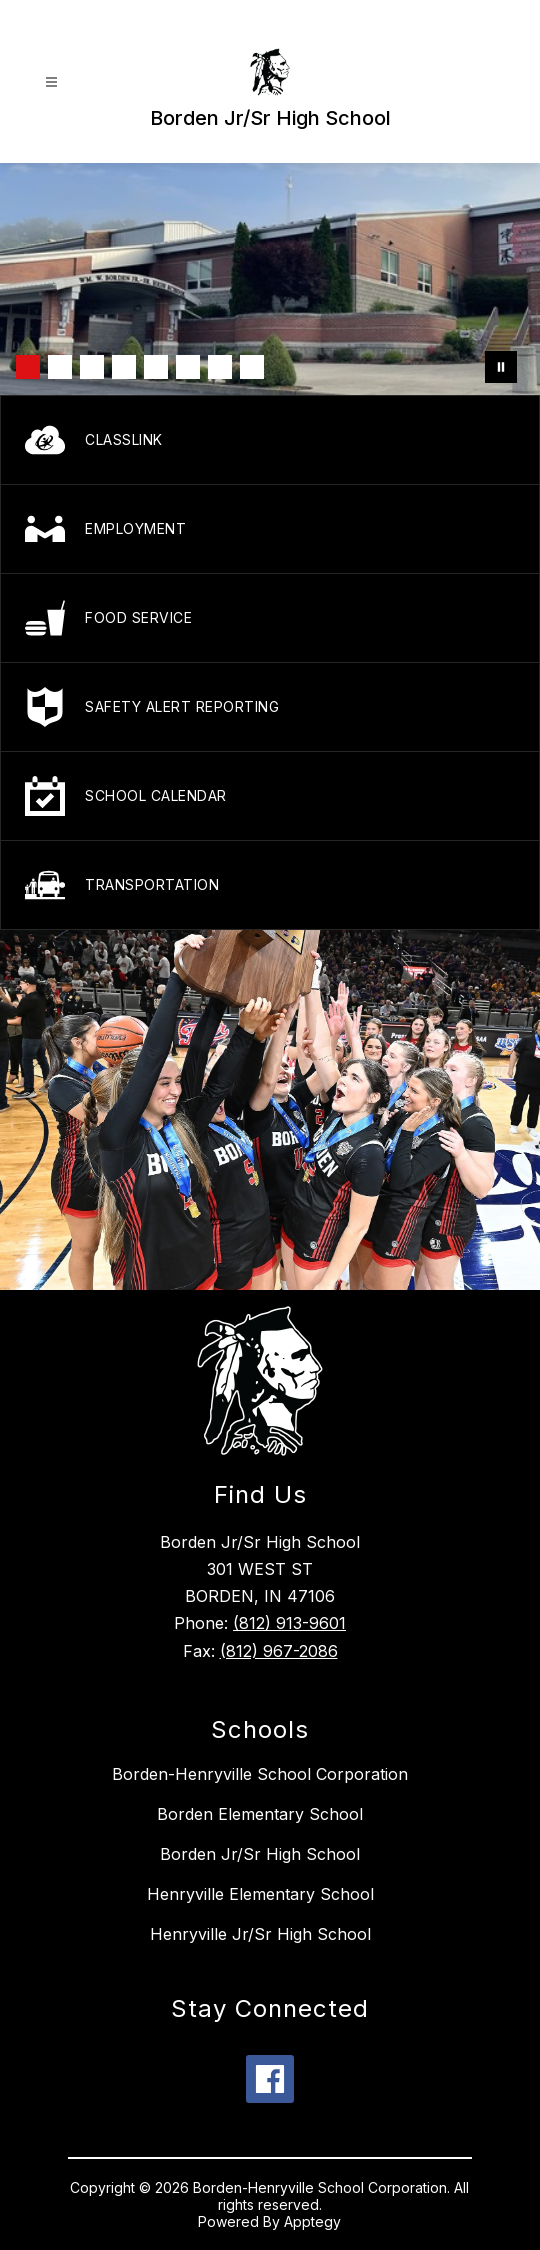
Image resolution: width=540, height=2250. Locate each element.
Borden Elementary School (260, 1814)
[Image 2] (60, 367)
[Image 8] (252, 367)
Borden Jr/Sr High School (260, 1854)
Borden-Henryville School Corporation (260, 1774)
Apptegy (312, 2221)
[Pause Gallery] (501, 367)
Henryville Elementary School (260, 1894)
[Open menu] (51, 82)
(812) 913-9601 (289, 1623)
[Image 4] (124, 367)
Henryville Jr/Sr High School (260, 1934)
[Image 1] (28, 367)
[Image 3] (92, 367)
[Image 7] (220, 367)
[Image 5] (156, 367)
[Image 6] (188, 367)
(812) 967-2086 (279, 1651)
